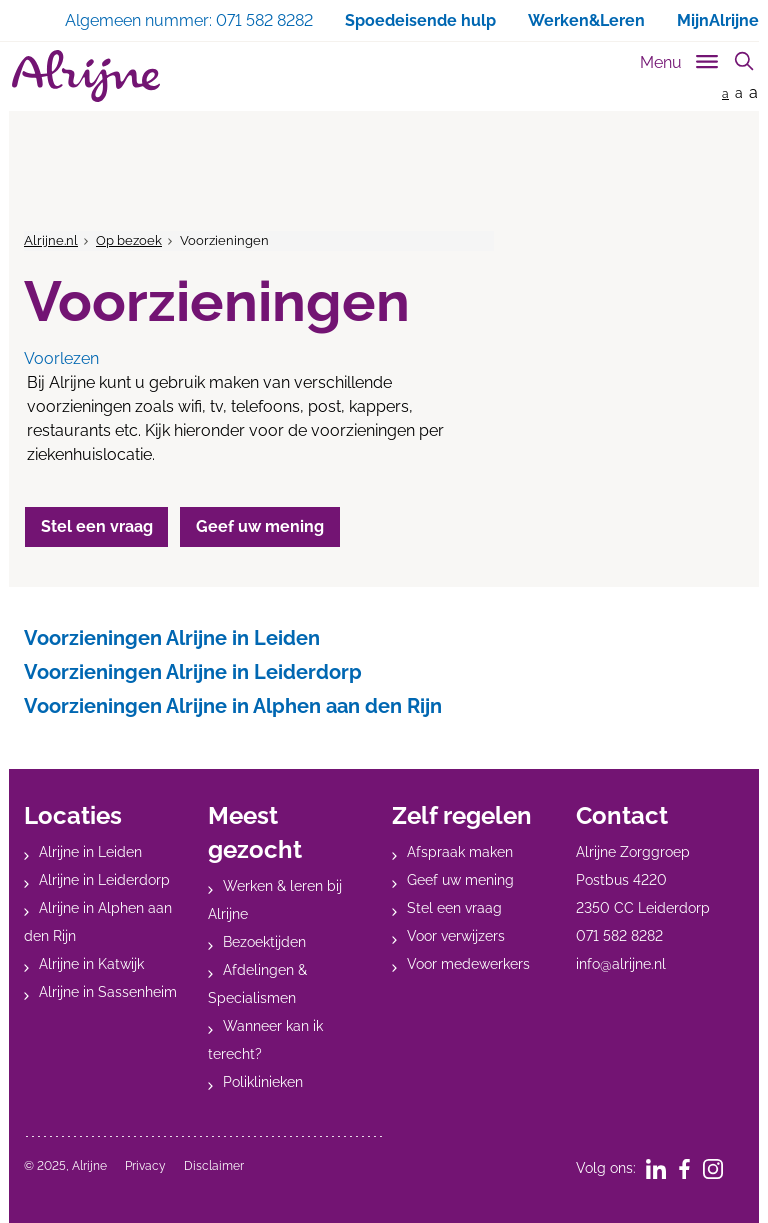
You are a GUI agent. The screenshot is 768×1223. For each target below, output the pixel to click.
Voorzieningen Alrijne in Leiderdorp (193, 672)
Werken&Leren (586, 20)
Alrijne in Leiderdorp (104, 880)
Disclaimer (214, 1166)
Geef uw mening (460, 880)
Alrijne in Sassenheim (108, 992)
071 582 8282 (619, 936)
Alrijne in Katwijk (91, 964)
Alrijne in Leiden (90, 852)
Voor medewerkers (468, 964)
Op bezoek (129, 240)
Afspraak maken (460, 852)
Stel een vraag (454, 908)
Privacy (145, 1166)
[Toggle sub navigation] (680, 58)
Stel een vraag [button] (98, 526)
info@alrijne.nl (621, 964)
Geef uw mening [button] (264, 526)
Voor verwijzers (456, 936)
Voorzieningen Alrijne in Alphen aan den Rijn (233, 706)
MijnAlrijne (718, 20)
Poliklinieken (263, 1082)
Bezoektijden (264, 942)
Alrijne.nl (51, 240)
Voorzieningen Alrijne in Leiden (172, 638)
